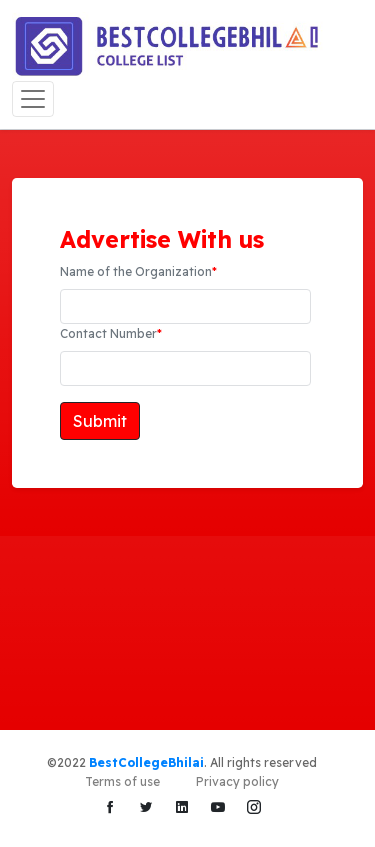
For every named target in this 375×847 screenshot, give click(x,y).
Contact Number (111, 333)
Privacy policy (237, 781)
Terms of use (122, 781)
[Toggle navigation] (33, 99)
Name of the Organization (138, 271)
